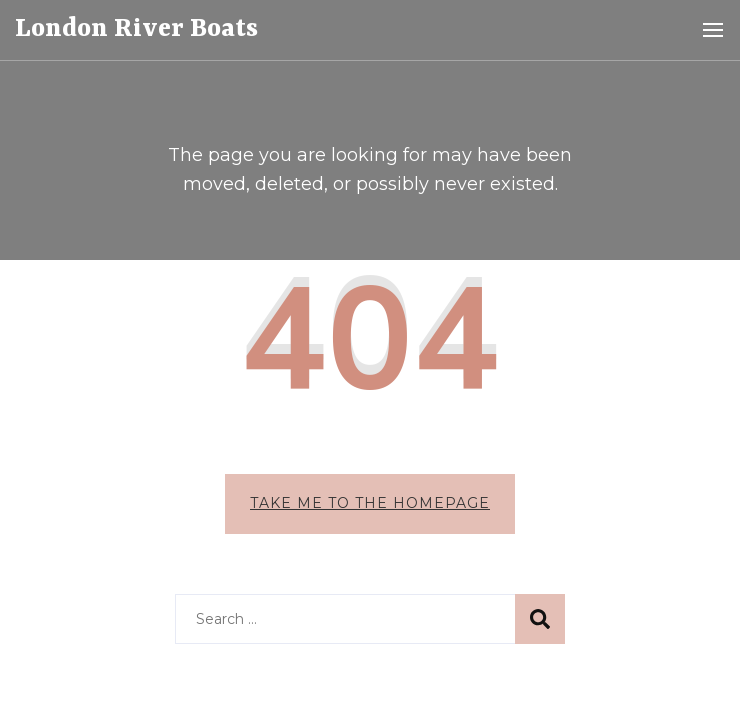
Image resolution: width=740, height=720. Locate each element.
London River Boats (136, 29)
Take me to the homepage (370, 442)
